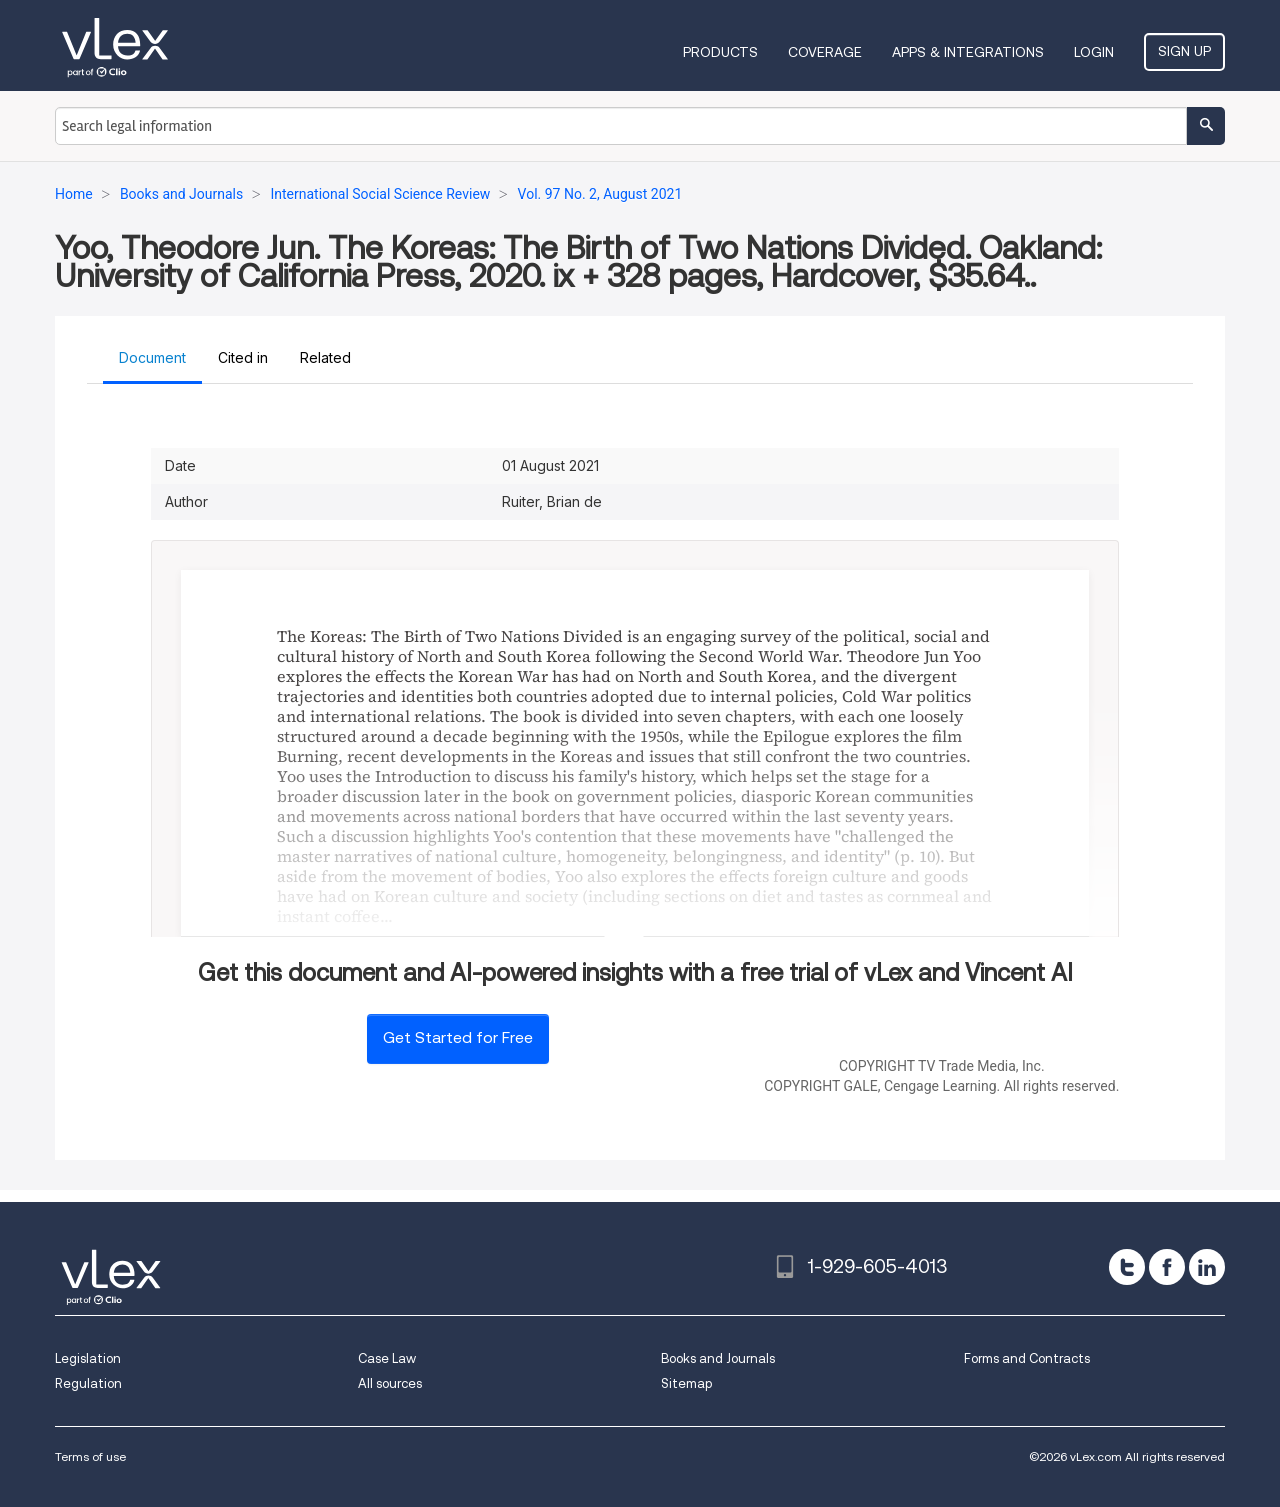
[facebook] (1167, 1267)
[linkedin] (1207, 1267)
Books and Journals (718, 1358)
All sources (390, 1383)
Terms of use (90, 1456)
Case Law (387, 1358)
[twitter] (1127, 1267)
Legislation (88, 1358)
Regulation (88, 1383)
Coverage (825, 52)
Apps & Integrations (968, 52)
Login (1094, 52)
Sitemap (686, 1383)
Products (720, 52)
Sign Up (1184, 51)
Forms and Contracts (1027, 1358)
